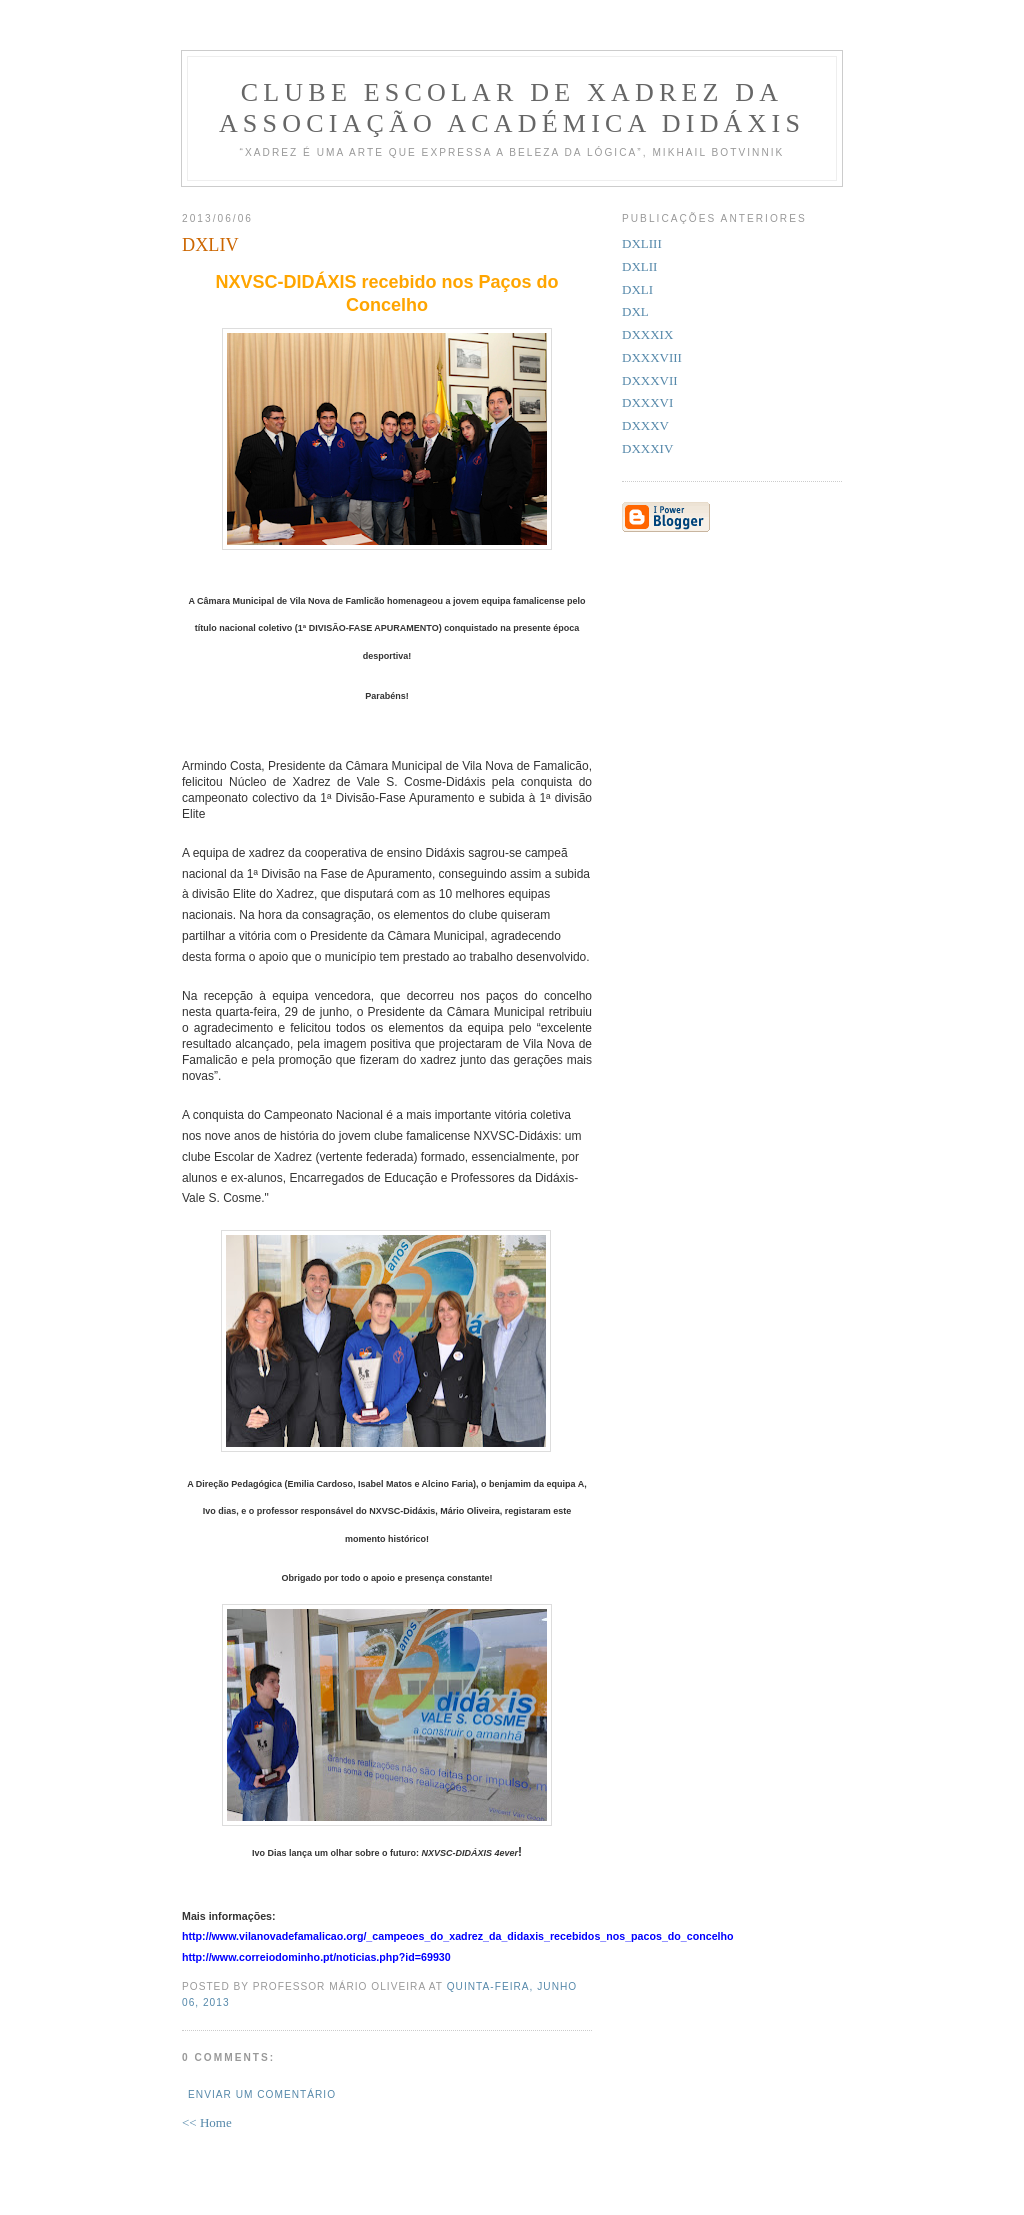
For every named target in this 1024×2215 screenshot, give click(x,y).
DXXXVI (647, 402)
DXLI (637, 289)
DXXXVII (650, 380)
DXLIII (642, 243)
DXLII (639, 266)
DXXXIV (647, 448)
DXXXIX (647, 334)
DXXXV (645, 425)
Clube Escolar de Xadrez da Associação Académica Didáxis (512, 108)
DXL (635, 311)
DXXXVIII (652, 357)
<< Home (207, 2122)
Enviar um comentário (262, 2094)
